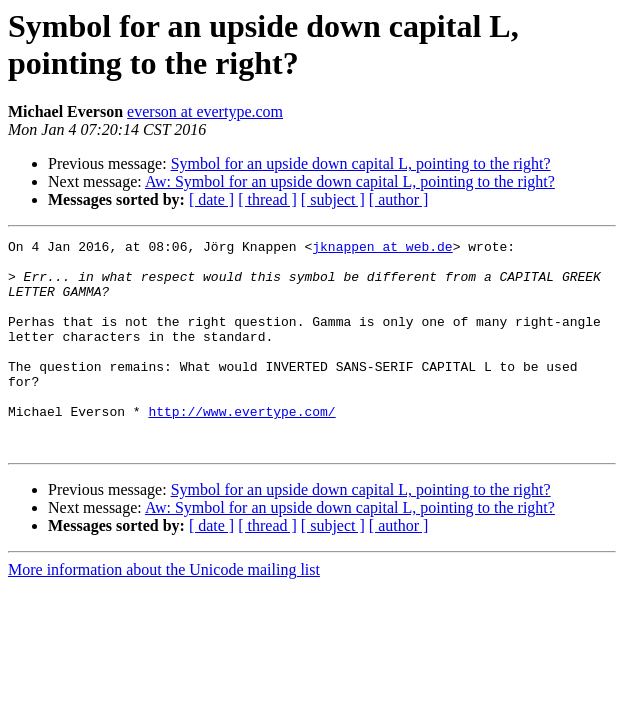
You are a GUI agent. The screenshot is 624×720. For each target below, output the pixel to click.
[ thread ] (267, 199)
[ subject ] (333, 199)
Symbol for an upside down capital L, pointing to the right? (361, 163)
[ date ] (211, 199)
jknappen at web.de (382, 249)
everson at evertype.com (205, 111)
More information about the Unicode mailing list (164, 611)
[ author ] (399, 199)
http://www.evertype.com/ (241, 447)
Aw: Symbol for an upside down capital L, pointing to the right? (350, 181)
